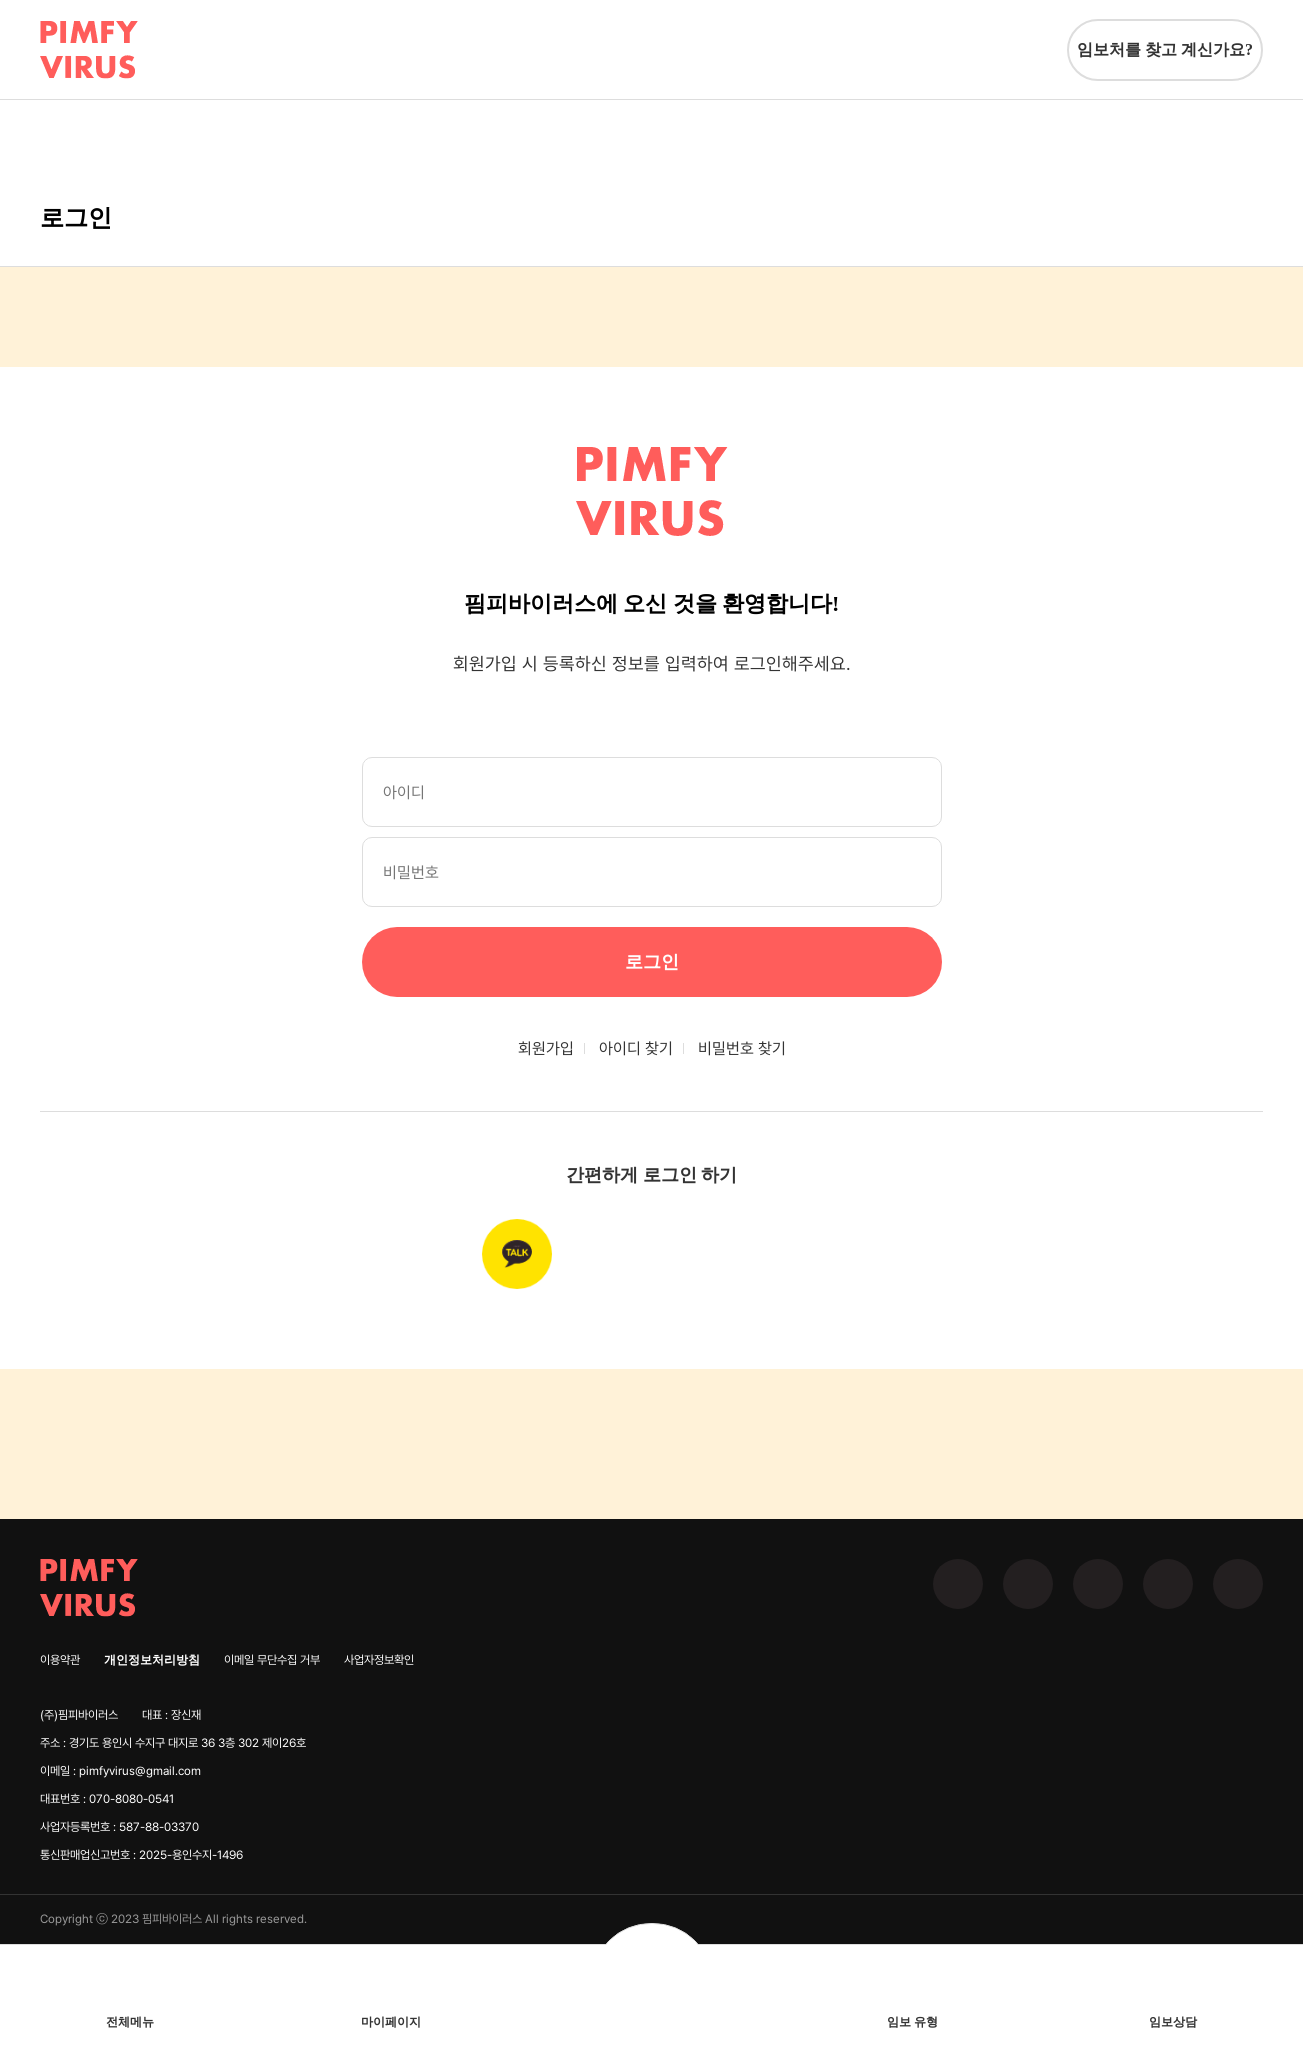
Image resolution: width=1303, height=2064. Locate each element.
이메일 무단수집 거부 (272, 1660)
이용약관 (60, 1660)
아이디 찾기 (636, 1048)
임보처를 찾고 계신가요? (1165, 49)
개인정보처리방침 (152, 1660)
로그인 (652, 962)
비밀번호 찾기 (742, 1048)
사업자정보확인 (379, 1660)
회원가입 (546, 1048)
